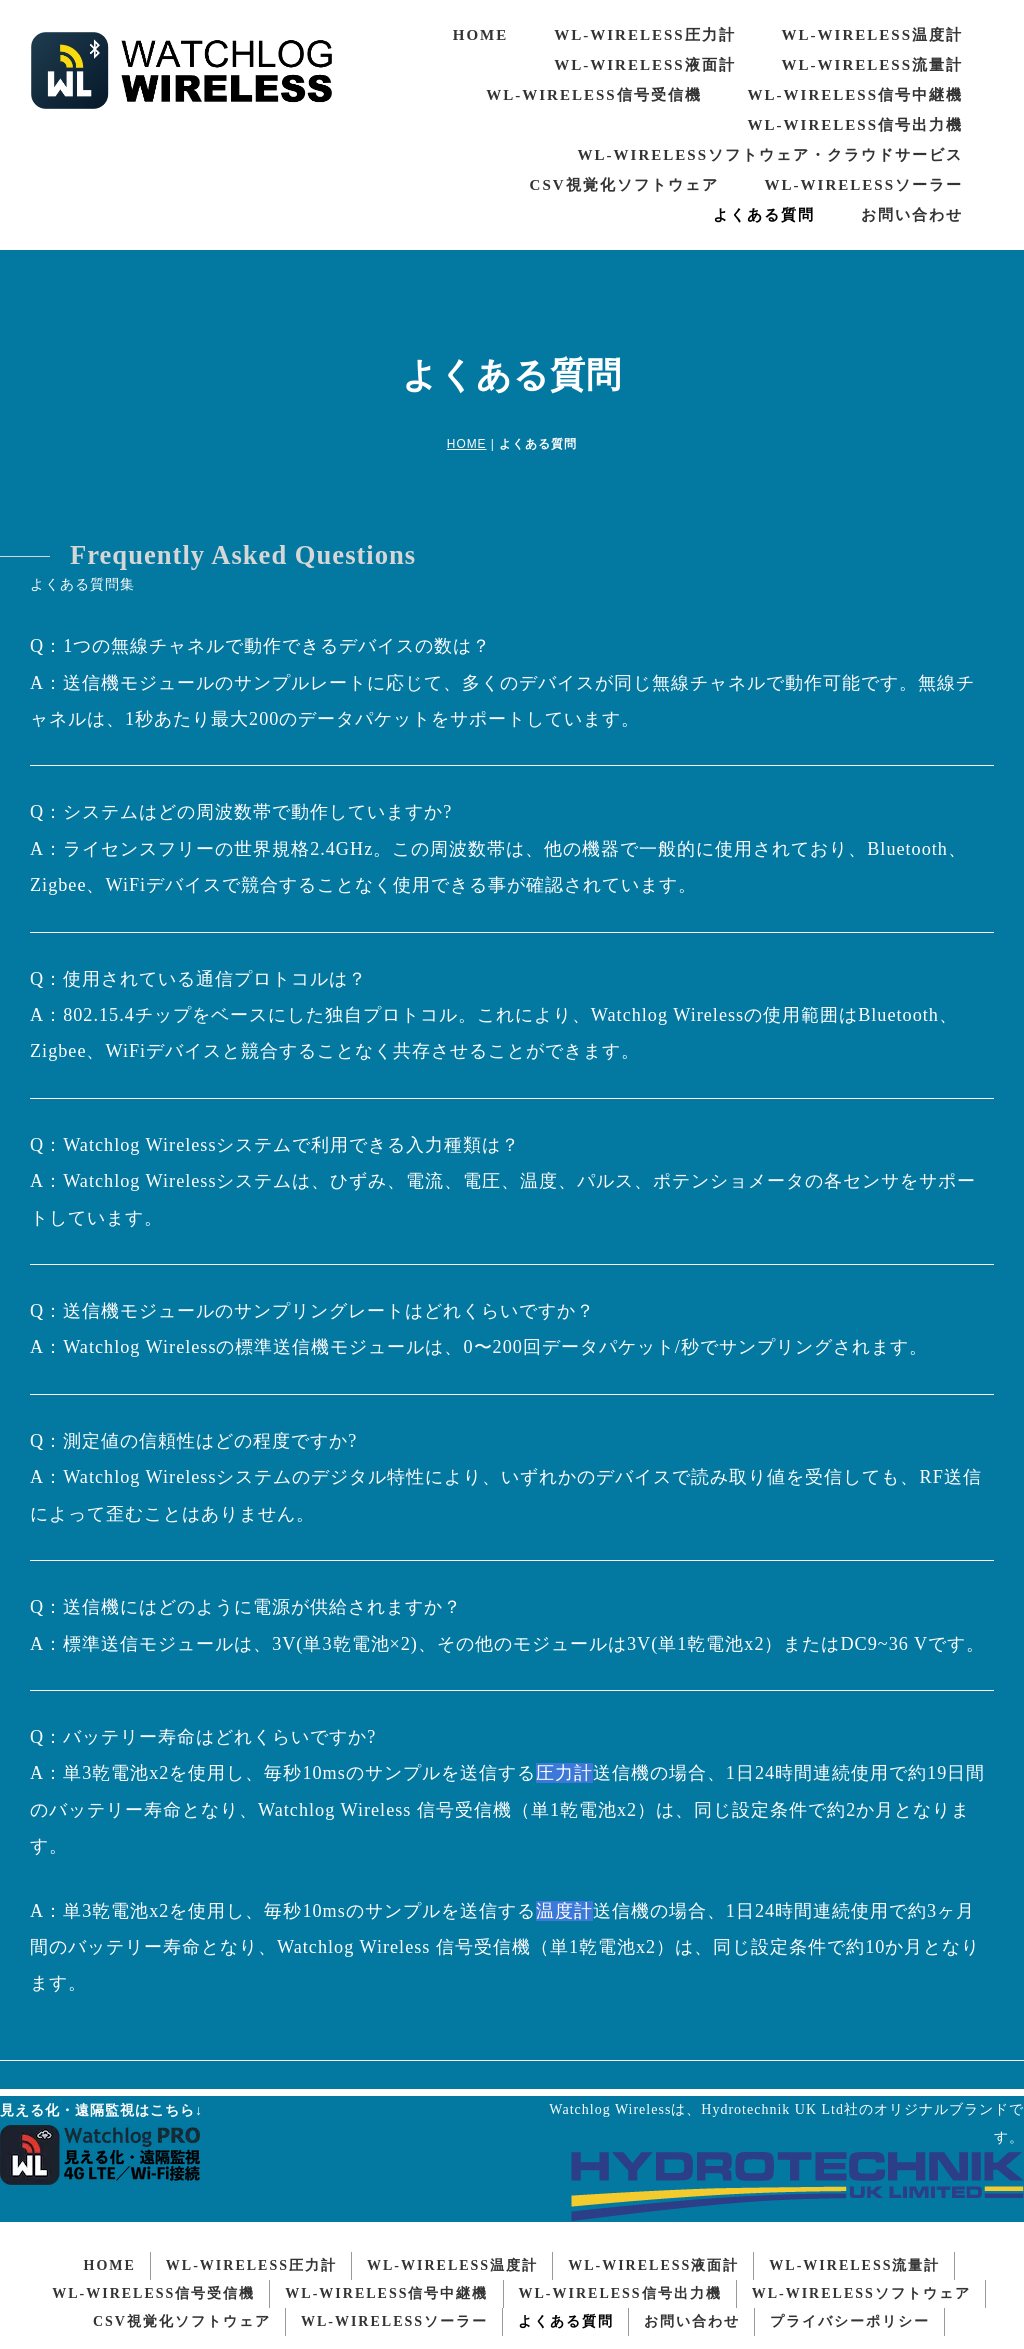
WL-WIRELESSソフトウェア (861, 2286)
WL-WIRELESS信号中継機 (855, 95)
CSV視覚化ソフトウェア (624, 185)
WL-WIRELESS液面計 (644, 65)
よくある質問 (764, 215)
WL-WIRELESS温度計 (872, 35)
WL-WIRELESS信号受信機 (593, 95)
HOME (481, 35)
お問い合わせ (912, 215)
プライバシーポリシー (850, 2314)
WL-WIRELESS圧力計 (644, 35)
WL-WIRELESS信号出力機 (855, 125)
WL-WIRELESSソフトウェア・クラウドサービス (770, 155)
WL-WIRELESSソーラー (864, 185)
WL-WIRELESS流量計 (872, 65)
